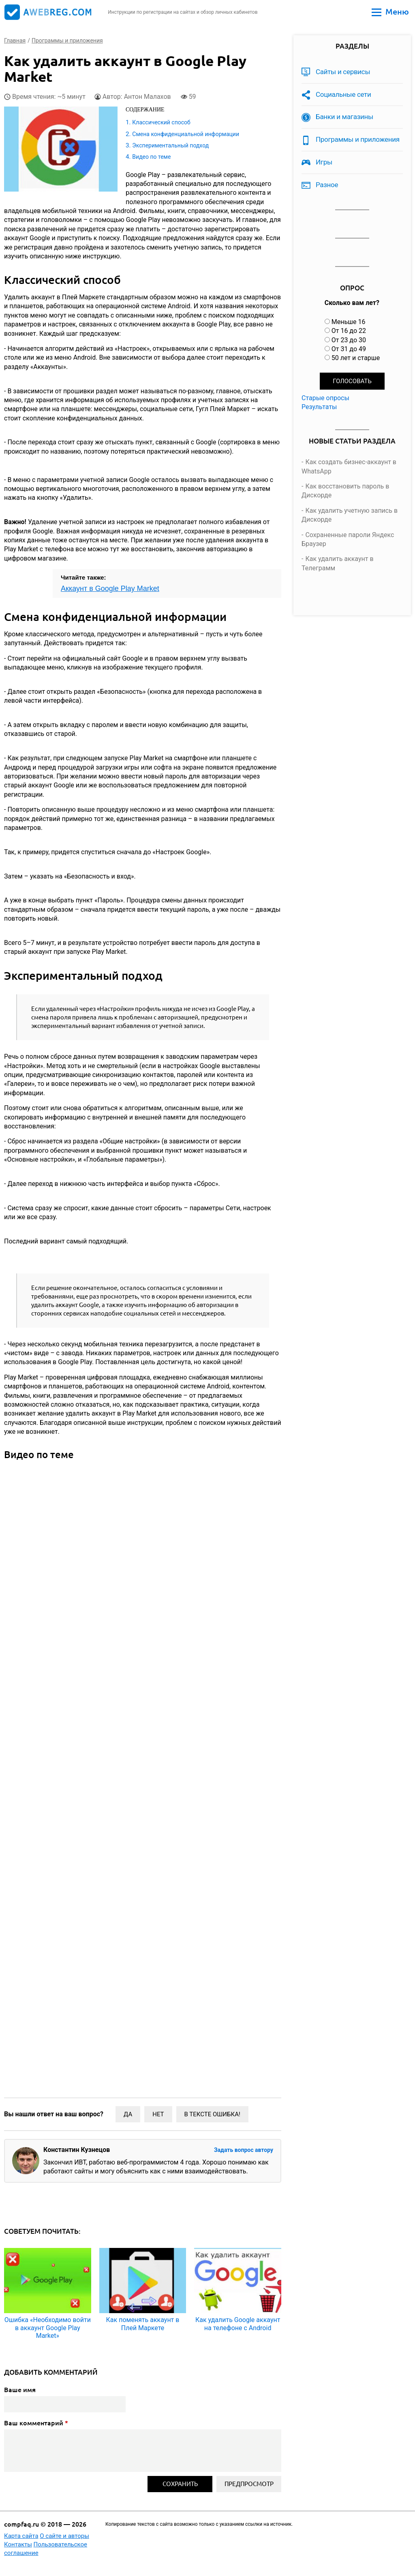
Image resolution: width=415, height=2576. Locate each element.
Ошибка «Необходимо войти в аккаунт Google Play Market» (47, 2327)
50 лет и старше (356, 358)
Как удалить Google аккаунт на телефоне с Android (237, 2323)
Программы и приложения (358, 139)
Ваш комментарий (36, 2423)
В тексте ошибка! (212, 2114)
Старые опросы (325, 398)
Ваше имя (20, 2390)
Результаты (319, 407)
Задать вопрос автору (243, 2150)
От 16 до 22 (349, 331)
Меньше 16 (349, 322)
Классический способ (161, 122)
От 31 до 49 (349, 349)
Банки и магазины (344, 117)
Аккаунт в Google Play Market (110, 588)
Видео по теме (151, 157)
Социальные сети (343, 94)
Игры (324, 162)
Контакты (18, 2544)
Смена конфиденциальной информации (185, 134)
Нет (158, 2114)
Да (128, 2114)
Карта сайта (21, 2536)
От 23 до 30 (349, 340)
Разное (327, 185)
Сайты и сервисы (343, 72)
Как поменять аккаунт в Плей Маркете (143, 2323)
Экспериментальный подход (170, 145)
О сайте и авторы (64, 2536)
